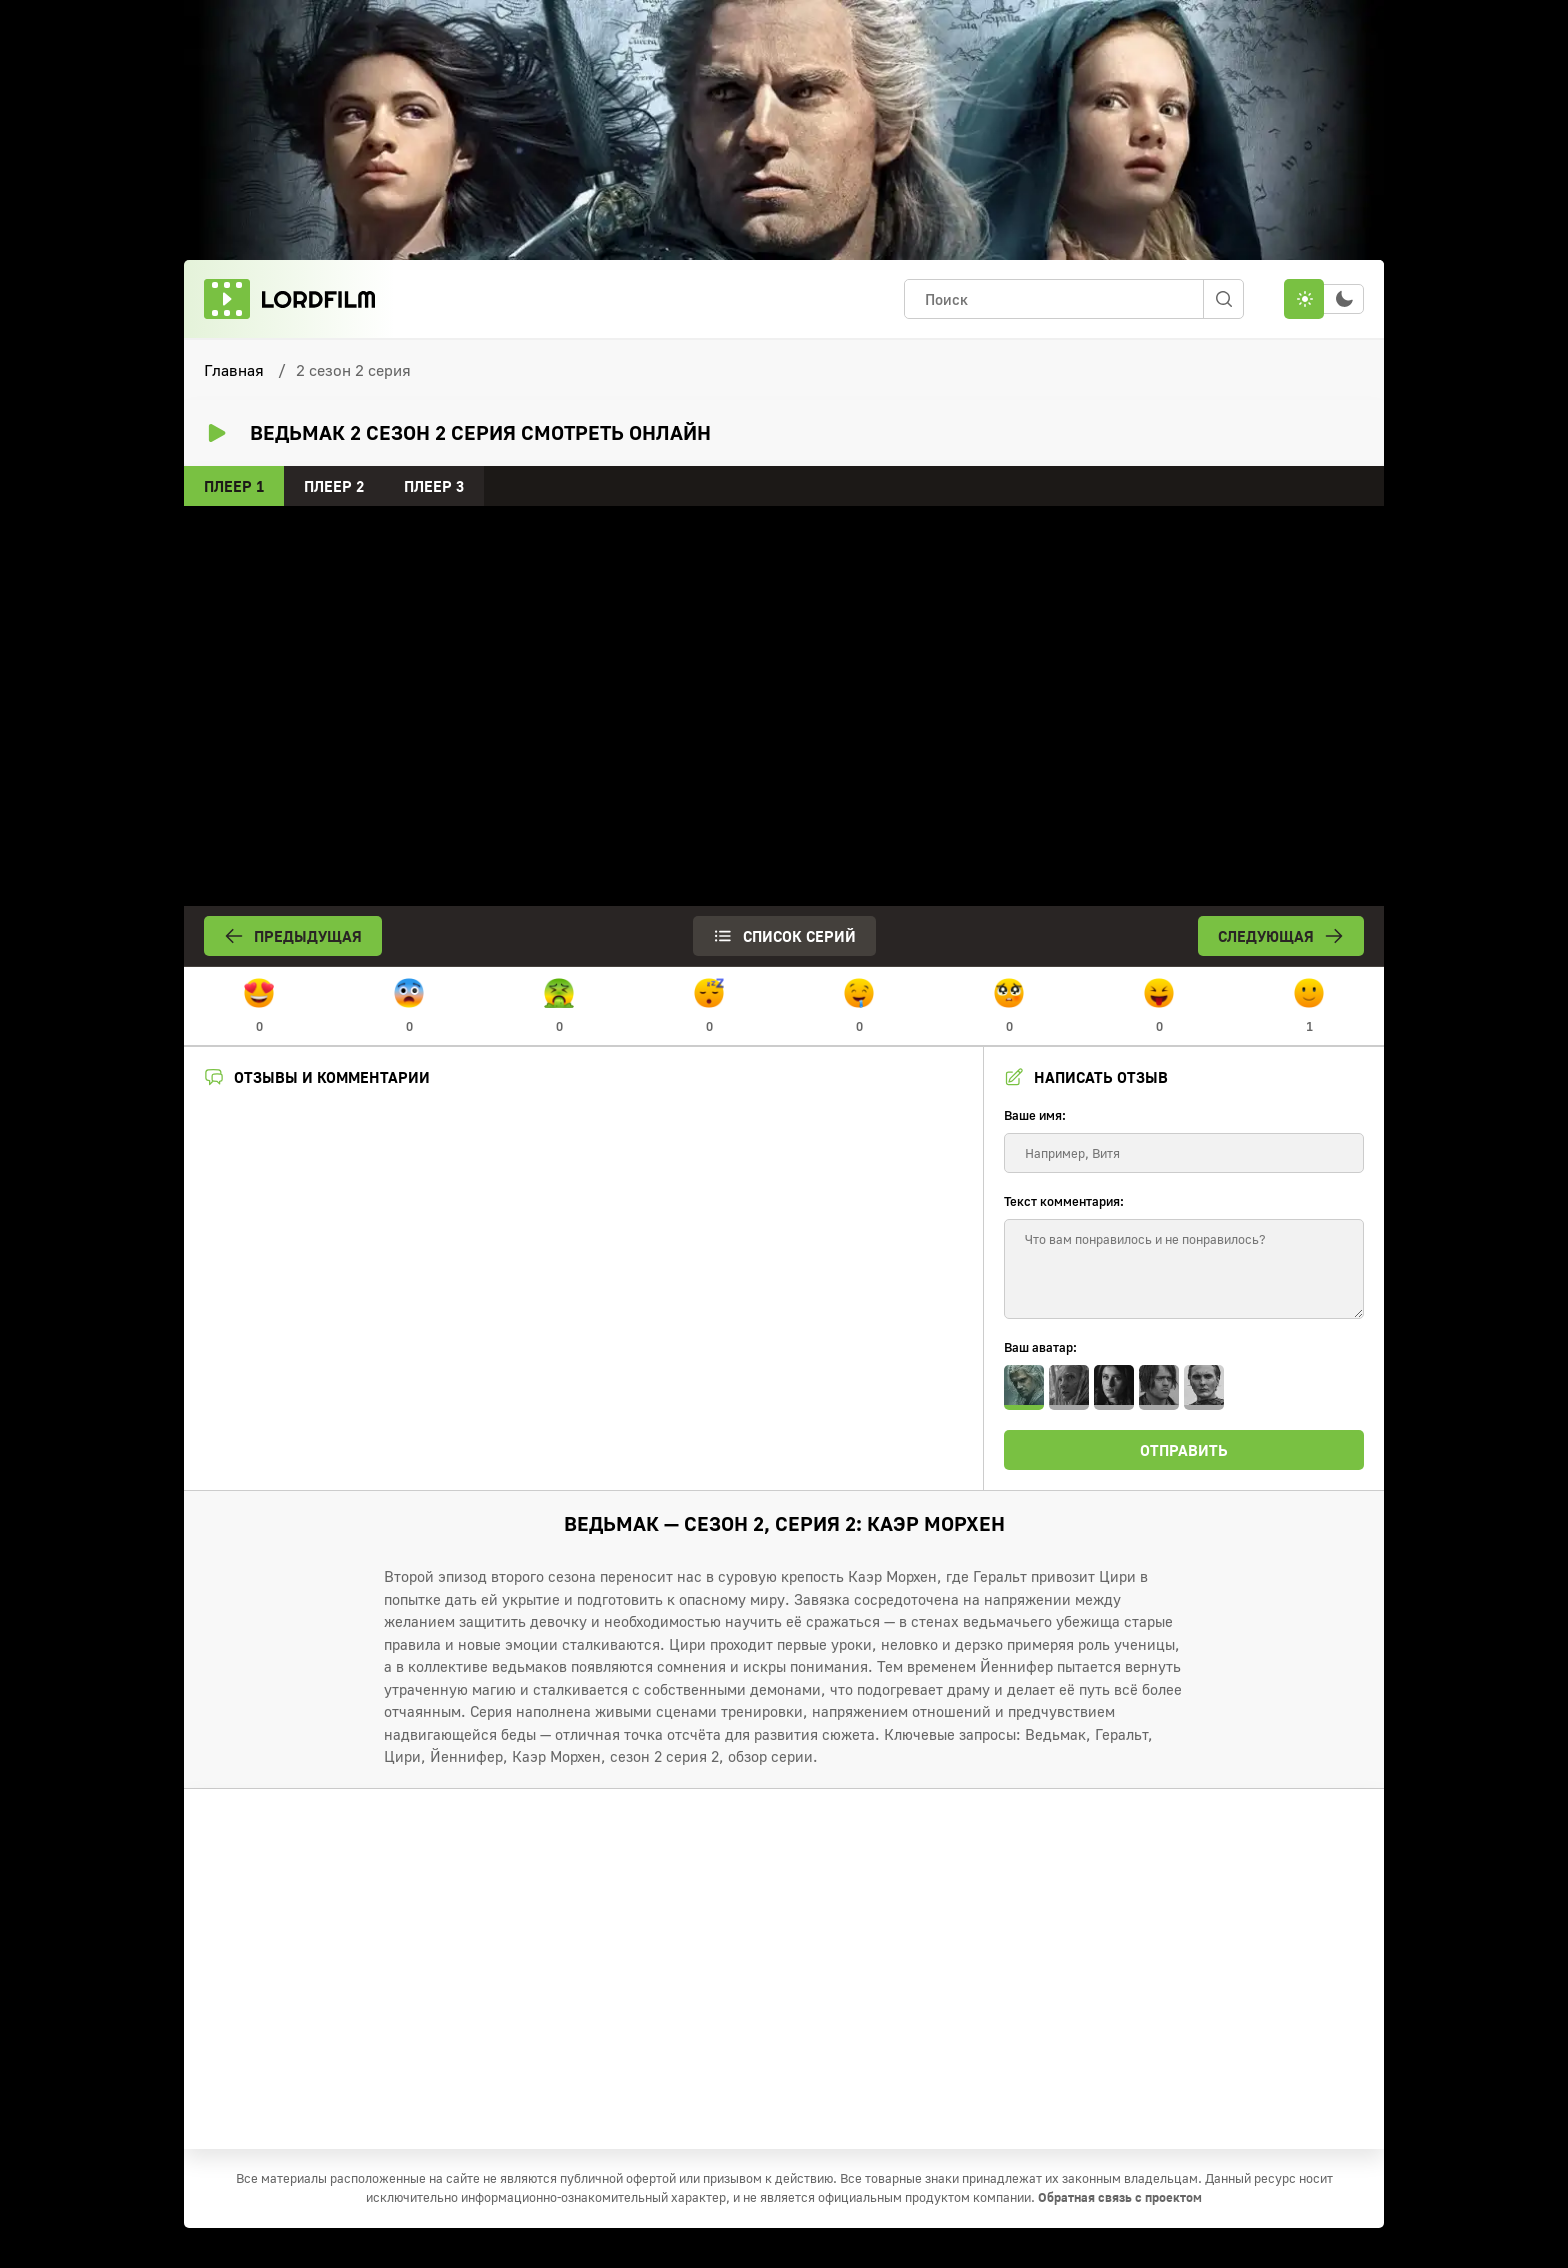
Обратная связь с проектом (1120, 2197)
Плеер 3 (434, 486)
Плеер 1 (234, 486)
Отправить (1184, 1450)
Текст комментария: (1064, 1201)
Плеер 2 (334, 486)
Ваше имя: (1035, 1115)
